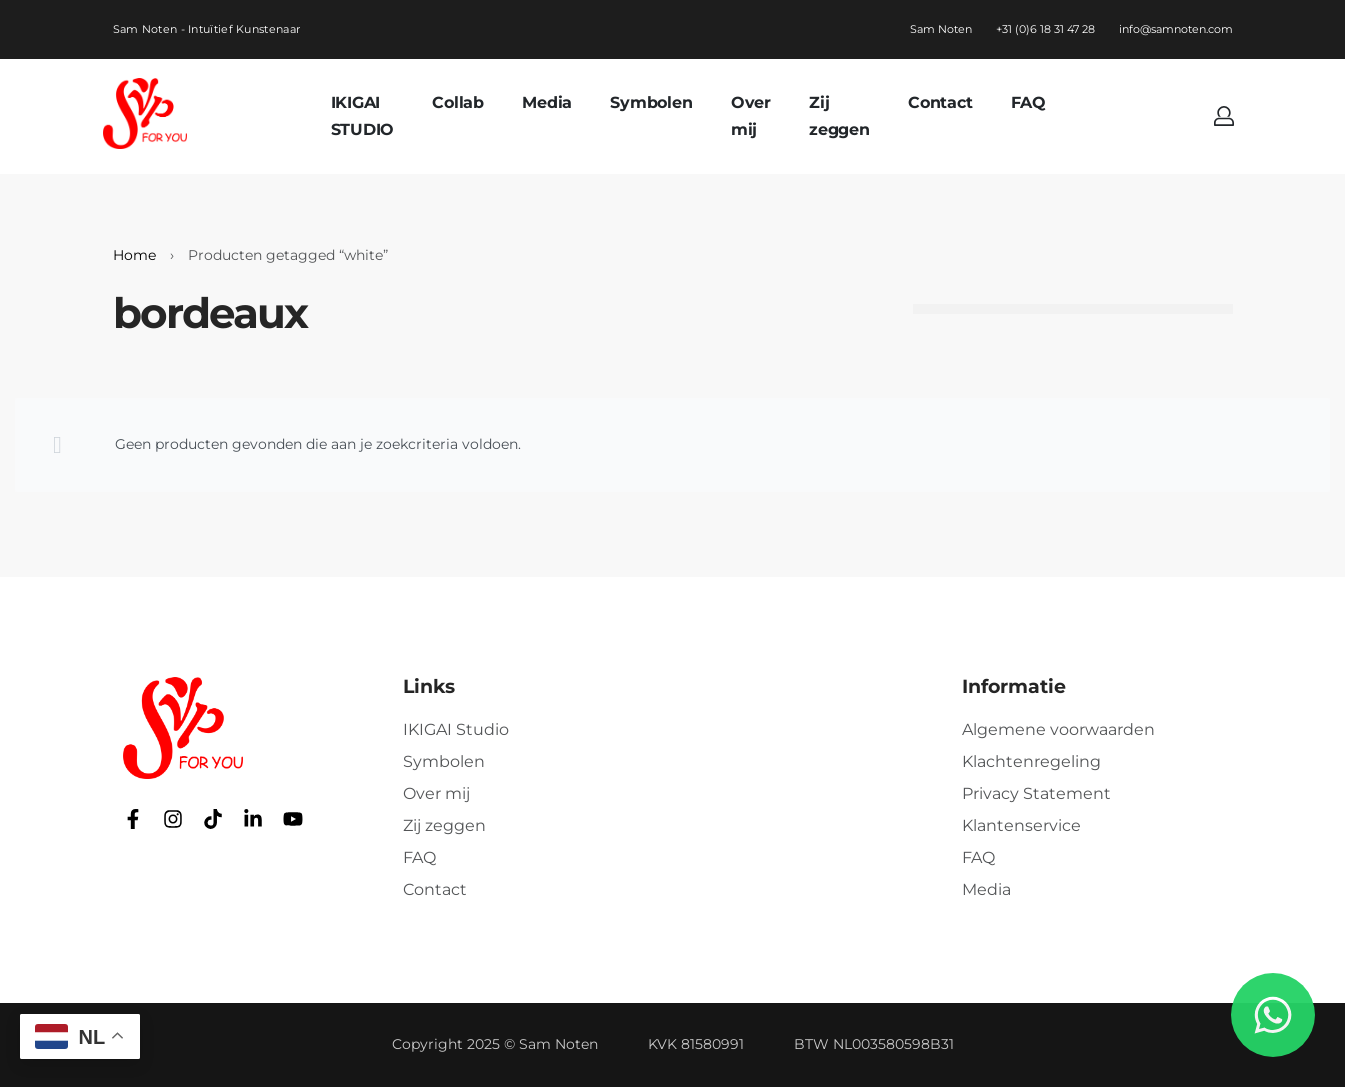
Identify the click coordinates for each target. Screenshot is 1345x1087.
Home (134, 255)
